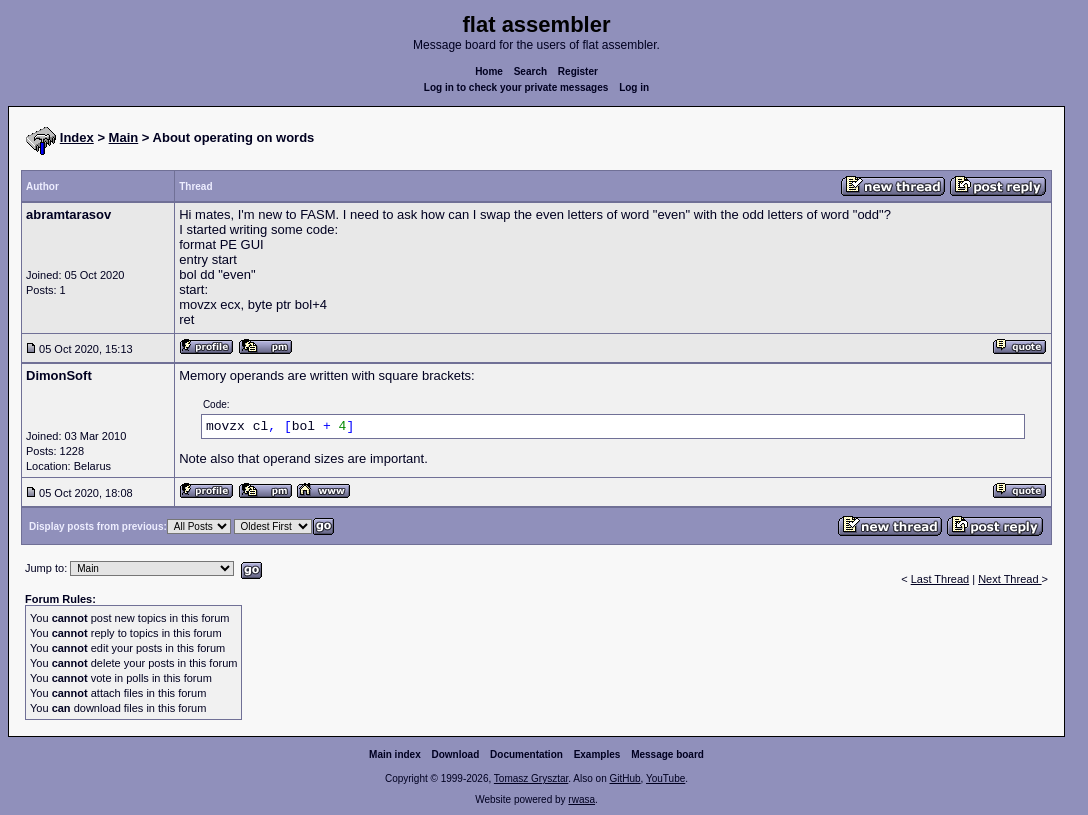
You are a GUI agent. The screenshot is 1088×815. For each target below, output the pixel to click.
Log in (634, 87)
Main (124, 137)
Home (489, 71)
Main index (395, 754)
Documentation (526, 754)
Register (578, 71)
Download (456, 754)
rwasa (581, 799)
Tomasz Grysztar (531, 778)
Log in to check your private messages (516, 87)
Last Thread (940, 579)
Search (530, 71)
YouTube (665, 778)
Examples (597, 754)
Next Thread (1009, 579)
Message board (667, 754)
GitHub (624, 778)
